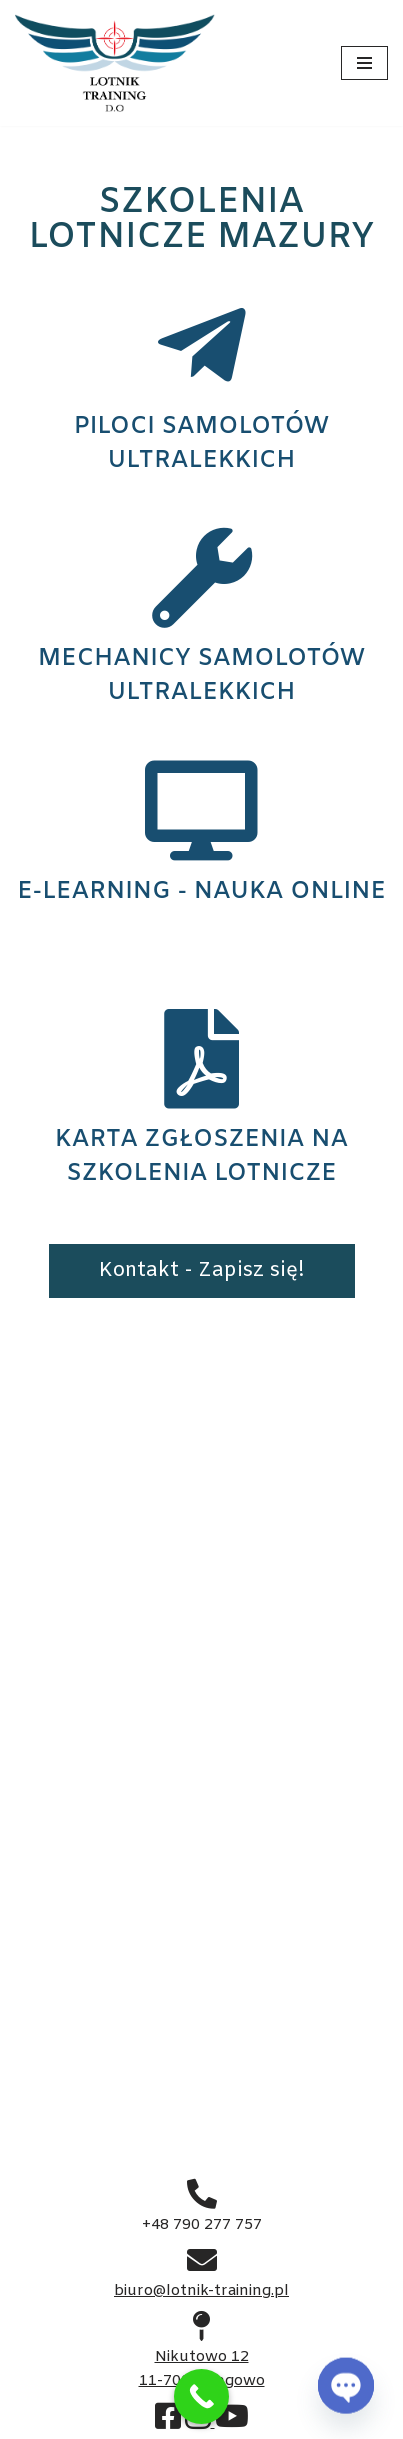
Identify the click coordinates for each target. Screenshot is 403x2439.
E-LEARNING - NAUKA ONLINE (201, 892)
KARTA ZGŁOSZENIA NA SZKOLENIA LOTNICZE (201, 1157)
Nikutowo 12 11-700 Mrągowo (202, 2357)
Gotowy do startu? (201, 1658)
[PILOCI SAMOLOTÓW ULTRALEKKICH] (202, 346)
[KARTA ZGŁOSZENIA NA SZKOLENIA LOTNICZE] (202, 1059)
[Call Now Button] (201, 2396)
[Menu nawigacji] (364, 63)
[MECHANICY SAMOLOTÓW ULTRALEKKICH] (202, 578)
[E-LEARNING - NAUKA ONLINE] (202, 811)
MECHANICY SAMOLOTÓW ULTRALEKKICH (201, 676)
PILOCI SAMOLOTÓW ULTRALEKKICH (201, 444)
